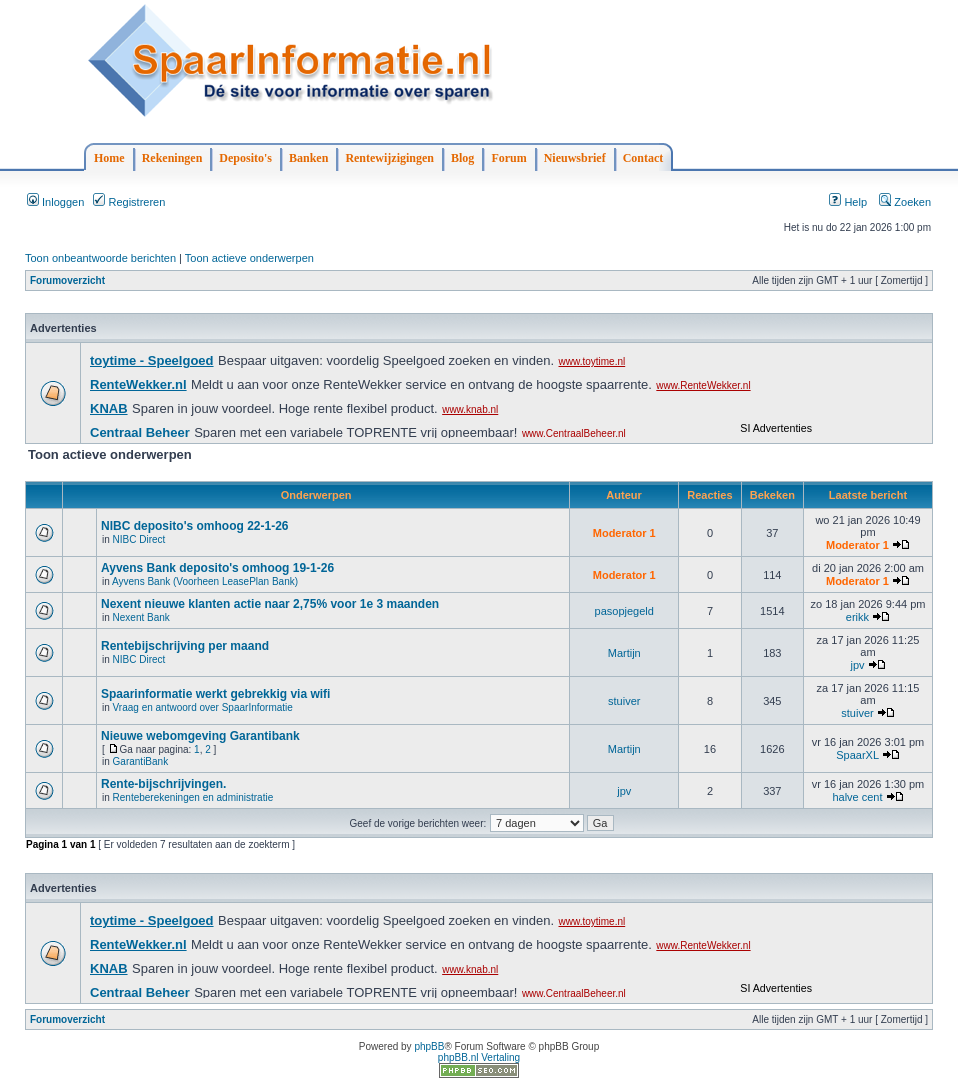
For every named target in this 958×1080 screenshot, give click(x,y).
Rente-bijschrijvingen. (163, 784)
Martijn (624, 653)
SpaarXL (857, 755)
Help (848, 202)
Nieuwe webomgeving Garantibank (200, 736)
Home (109, 158)
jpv (857, 665)
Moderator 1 (624, 533)
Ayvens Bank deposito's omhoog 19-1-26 (217, 568)
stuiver (624, 701)
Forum (508, 158)
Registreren (129, 202)
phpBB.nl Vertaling (479, 1057)
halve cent (857, 797)
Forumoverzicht (67, 280)
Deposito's (245, 158)
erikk (857, 617)
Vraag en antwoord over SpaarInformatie (203, 707)
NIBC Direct (139, 539)
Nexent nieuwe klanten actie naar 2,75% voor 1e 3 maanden (270, 604)
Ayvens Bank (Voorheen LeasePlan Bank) (205, 581)
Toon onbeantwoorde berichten (100, 258)
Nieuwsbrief (575, 158)
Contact (643, 158)
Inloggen (55, 202)
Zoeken (905, 202)
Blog (462, 158)
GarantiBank (141, 761)
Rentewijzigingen (389, 158)
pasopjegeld (624, 611)
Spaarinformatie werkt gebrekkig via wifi (215, 694)
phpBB (429, 1046)
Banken (308, 158)
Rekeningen (172, 158)
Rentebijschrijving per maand (185, 646)
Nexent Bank (141, 617)
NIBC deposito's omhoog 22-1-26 (195, 526)
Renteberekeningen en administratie (193, 797)
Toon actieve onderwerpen (249, 258)
